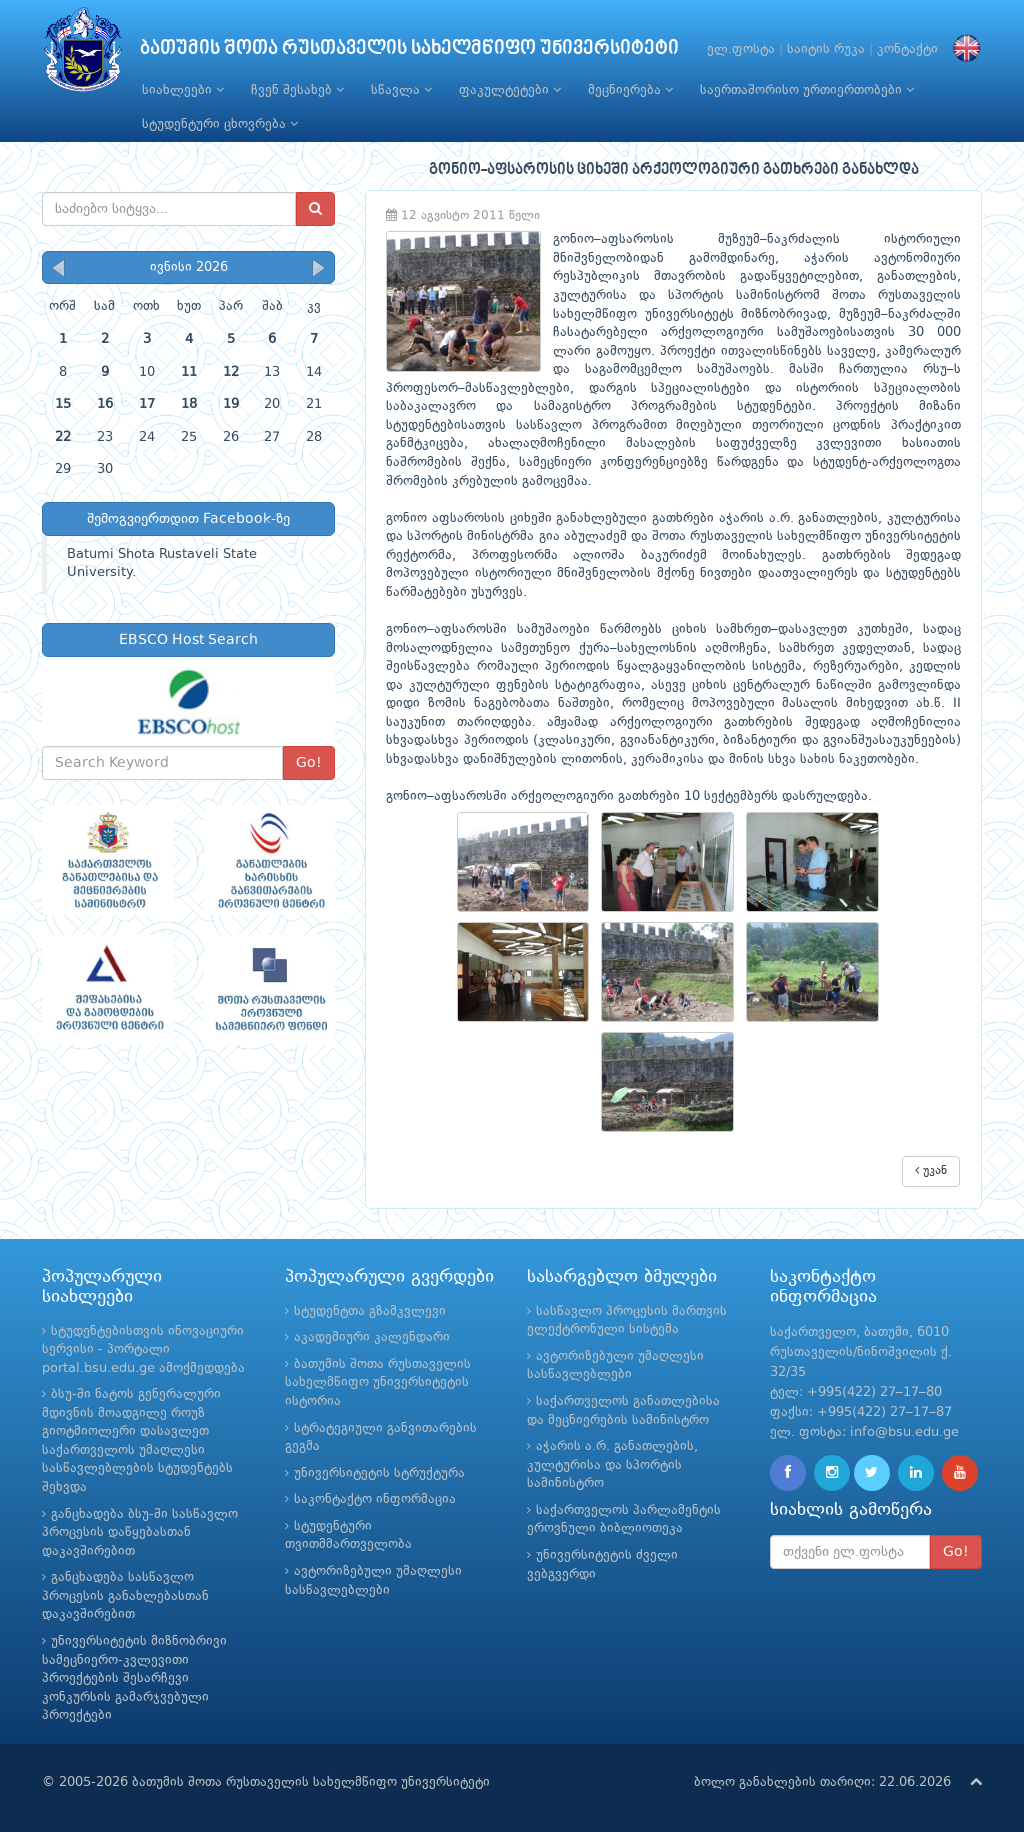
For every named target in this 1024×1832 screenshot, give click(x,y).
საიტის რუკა (826, 49)
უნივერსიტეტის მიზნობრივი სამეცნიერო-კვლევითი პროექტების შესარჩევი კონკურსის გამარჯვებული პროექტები (134, 1678)
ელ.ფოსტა (741, 49)
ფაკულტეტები (510, 90)
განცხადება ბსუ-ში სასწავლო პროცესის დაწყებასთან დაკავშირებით (140, 1533)
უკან (931, 1170)
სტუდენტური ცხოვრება (220, 124)
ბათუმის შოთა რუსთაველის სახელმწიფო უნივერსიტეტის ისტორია (378, 1383)
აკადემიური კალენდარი (372, 1337)
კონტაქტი (907, 49)
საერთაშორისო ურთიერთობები (807, 90)
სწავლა (401, 90)
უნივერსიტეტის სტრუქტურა (379, 1473)
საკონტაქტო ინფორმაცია (375, 1499)
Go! (309, 763)
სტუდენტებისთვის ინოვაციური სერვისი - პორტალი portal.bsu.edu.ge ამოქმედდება (143, 1350)
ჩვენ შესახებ (297, 90)
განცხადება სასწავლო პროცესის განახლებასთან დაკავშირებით (125, 1596)
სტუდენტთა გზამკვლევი (370, 1311)
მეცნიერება (630, 90)
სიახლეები (183, 90)
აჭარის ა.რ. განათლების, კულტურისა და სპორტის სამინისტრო (612, 1465)
